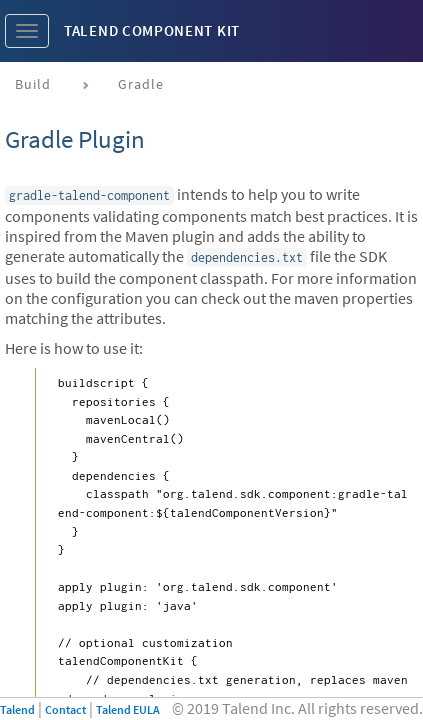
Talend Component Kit (152, 30)
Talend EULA (128, 709)
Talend (17, 709)
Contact (65, 709)
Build (33, 84)
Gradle (141, 84)
